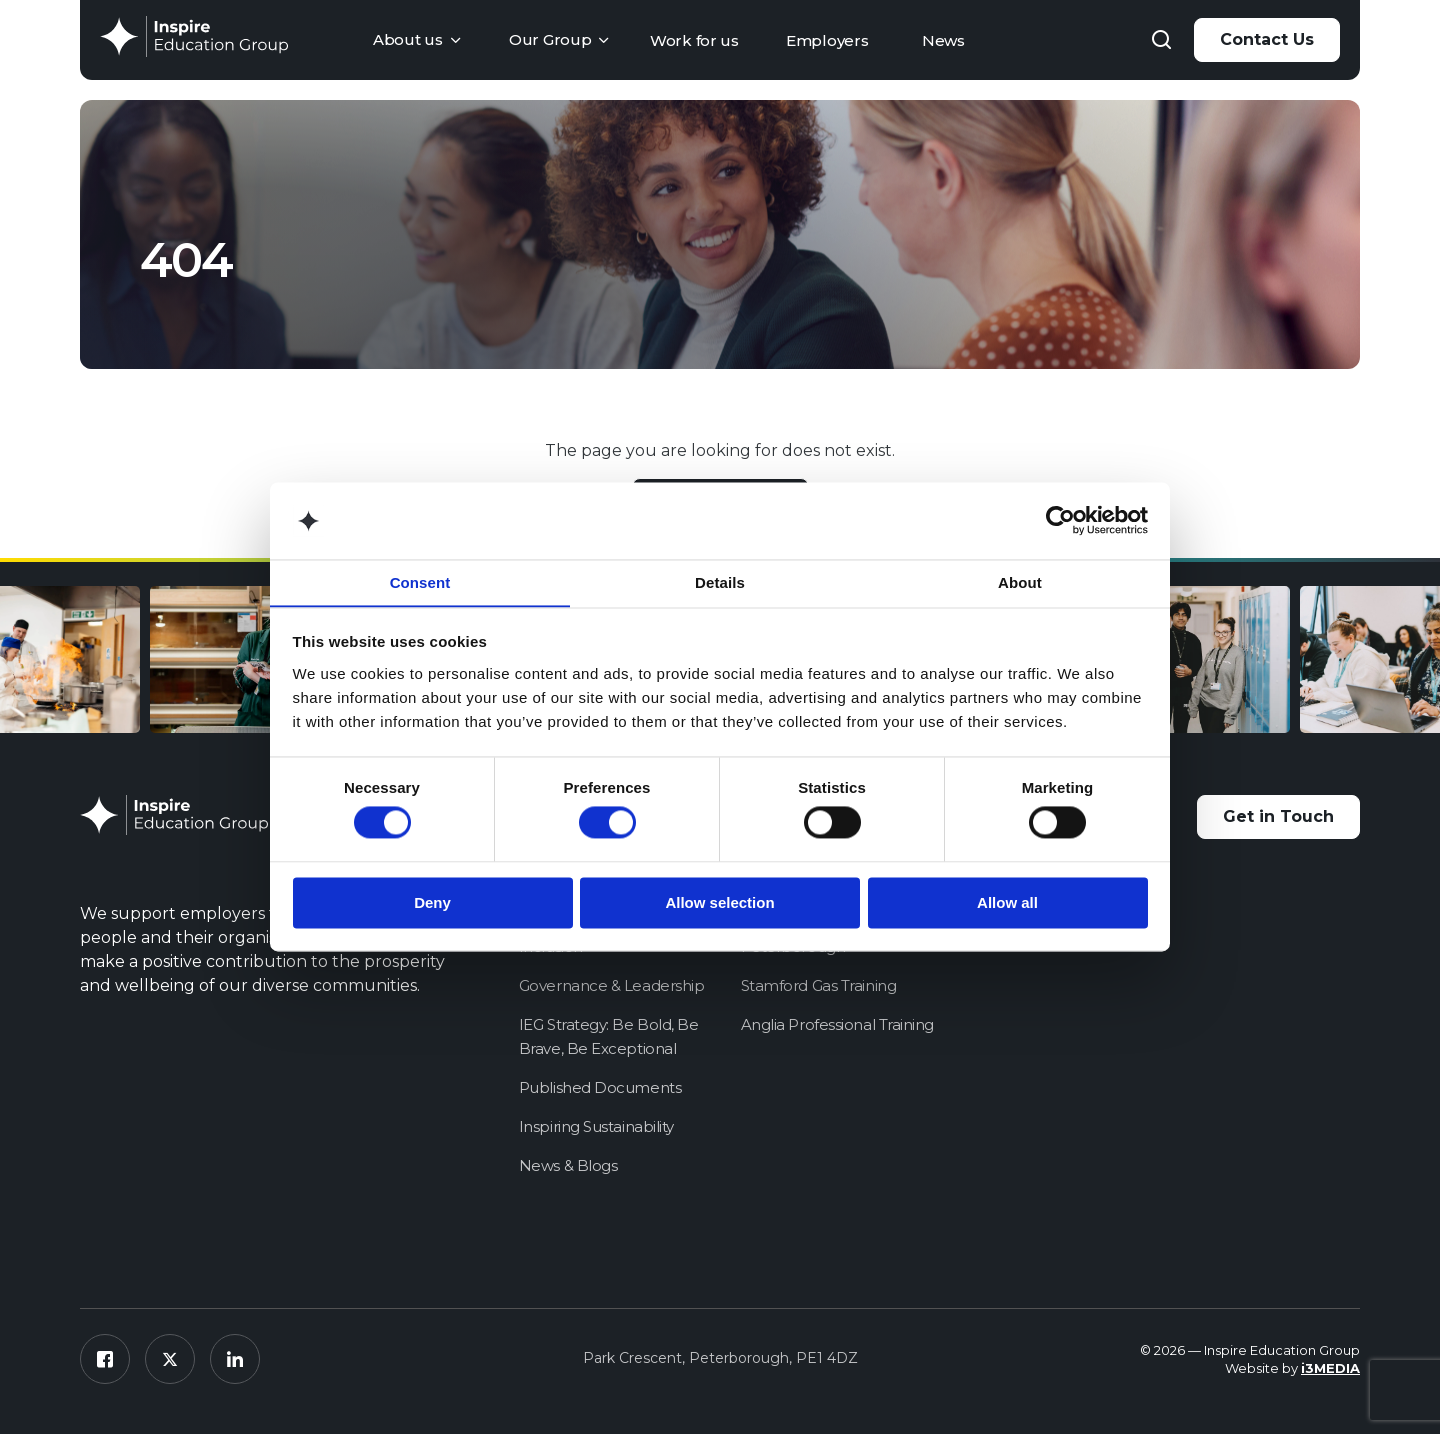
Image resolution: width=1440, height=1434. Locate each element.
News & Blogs (568, 1165)
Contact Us (1267, 39)
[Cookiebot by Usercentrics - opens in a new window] (1060, 520)
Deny (432, 903)
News (943, 40)
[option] (260, 663)
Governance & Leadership (612, 985)
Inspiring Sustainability (596, 1126)
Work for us (694, 40)
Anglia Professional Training (837, 1024)
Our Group (550, 39)
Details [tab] (720, 582)
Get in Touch (1278, 816)
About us (408, 39)
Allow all (1007, 903)
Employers (827, 40)
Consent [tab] (420, 582)
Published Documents (600, 1087)
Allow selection (719, 903)
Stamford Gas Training (819, 985)
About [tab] (1020, 582)
